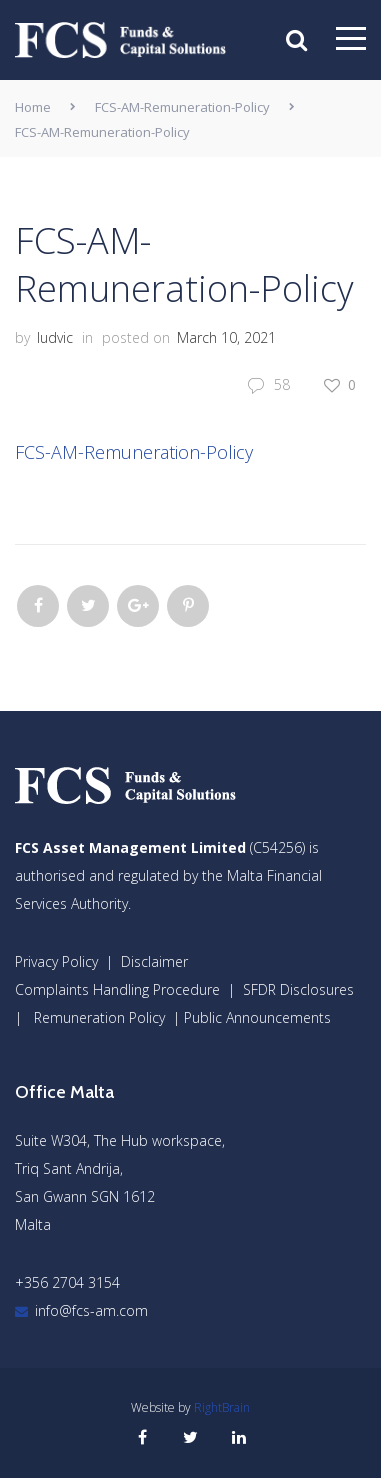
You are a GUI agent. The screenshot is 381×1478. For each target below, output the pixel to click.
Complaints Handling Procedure (117, 989)
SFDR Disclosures (298, 989)
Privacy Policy (56, 961)
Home (33, 107)
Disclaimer (154, 961)
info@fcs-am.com (91, 1310)
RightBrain (222, 1407)
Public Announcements (257, 1017)
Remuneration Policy (99, 1017)
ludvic (55, 337)
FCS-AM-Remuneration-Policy (182, 107)
